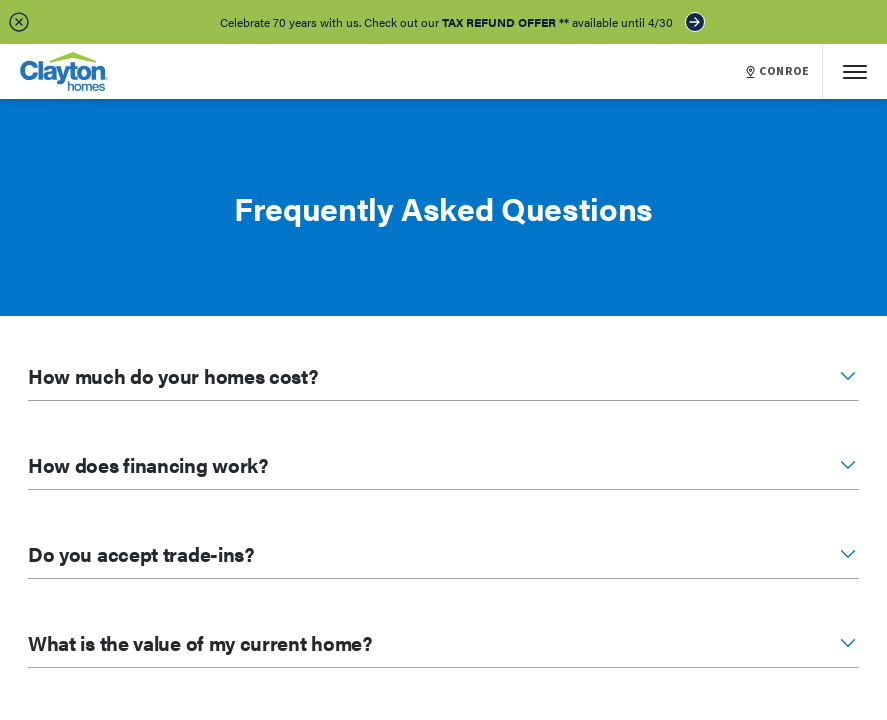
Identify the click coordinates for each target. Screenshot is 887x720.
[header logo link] (64, 71)
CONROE (778, 72)
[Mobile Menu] (855, 71)
